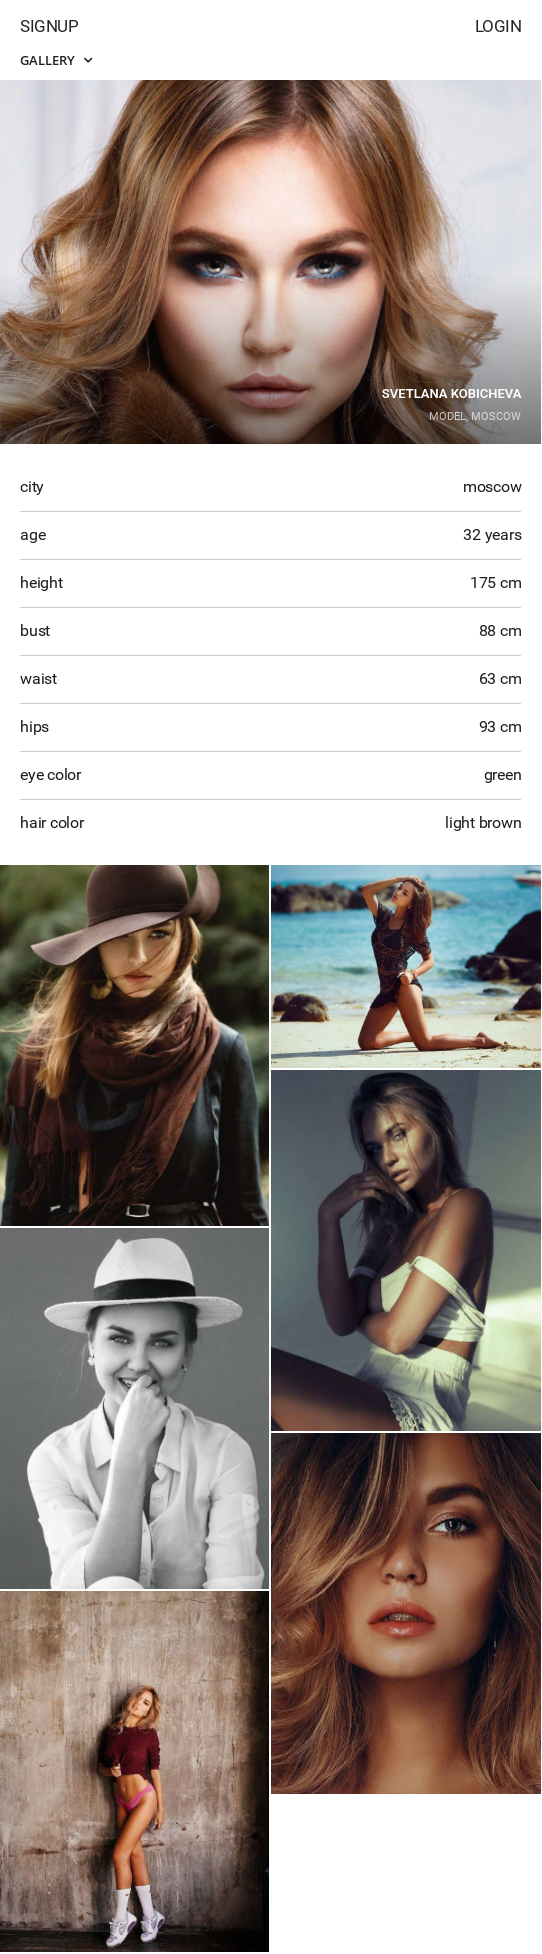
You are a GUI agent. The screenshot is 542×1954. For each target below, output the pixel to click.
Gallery (56, 60)
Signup (49, 26)
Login (498, 26)
